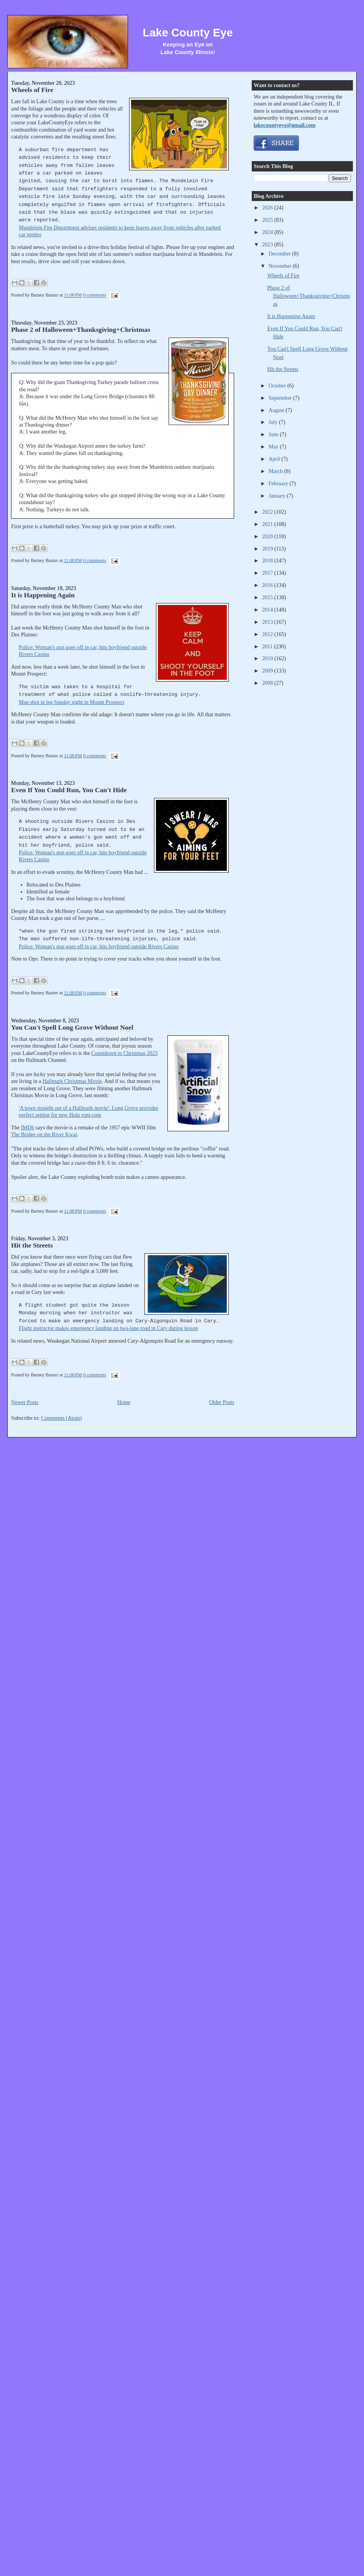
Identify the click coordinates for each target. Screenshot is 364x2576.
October (278, 385)
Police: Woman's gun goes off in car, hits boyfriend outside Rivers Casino (99, 946)
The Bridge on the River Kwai (44, 1134)
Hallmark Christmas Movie (72, 1081)
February (279, 483)
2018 (268, 560)
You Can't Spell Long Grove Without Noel (72, 1027)
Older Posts (221, 1402)
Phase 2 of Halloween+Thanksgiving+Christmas (80, 329)
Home (124, 1402)
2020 (268, 536)
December (280, 254)
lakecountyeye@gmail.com (284, 125)
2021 (268, 524)
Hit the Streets (32, 1245)
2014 (268, 610)
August (277, 410)
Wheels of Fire (32, 90)
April (275, 459)
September (281, 398)
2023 (268, 244)
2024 (268, 232)
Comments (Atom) (61, 1418)
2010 (268, 658)
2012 (268, 634)
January (278, 496)
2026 (268, 207)
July (274, 422)
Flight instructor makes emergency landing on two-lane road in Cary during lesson (108, 1328)
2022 (268, 512)
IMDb (27, 1127)
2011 (268, 646)
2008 (268, 683)
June (274, 434)
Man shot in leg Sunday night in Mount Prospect (71, 702)
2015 (268, 597)
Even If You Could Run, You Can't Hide (69, 790)
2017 (268, 573)
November (281, 266)
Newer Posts (24, 1402)
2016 (268, 585)
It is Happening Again (43, 595)
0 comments (94, 295)
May (274, 446)
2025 (268, 220)
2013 (268, 622)
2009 (268, 670)
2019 (268, 549)
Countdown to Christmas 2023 (124, 1053)
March (276, 471)
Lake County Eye (188, 32)
